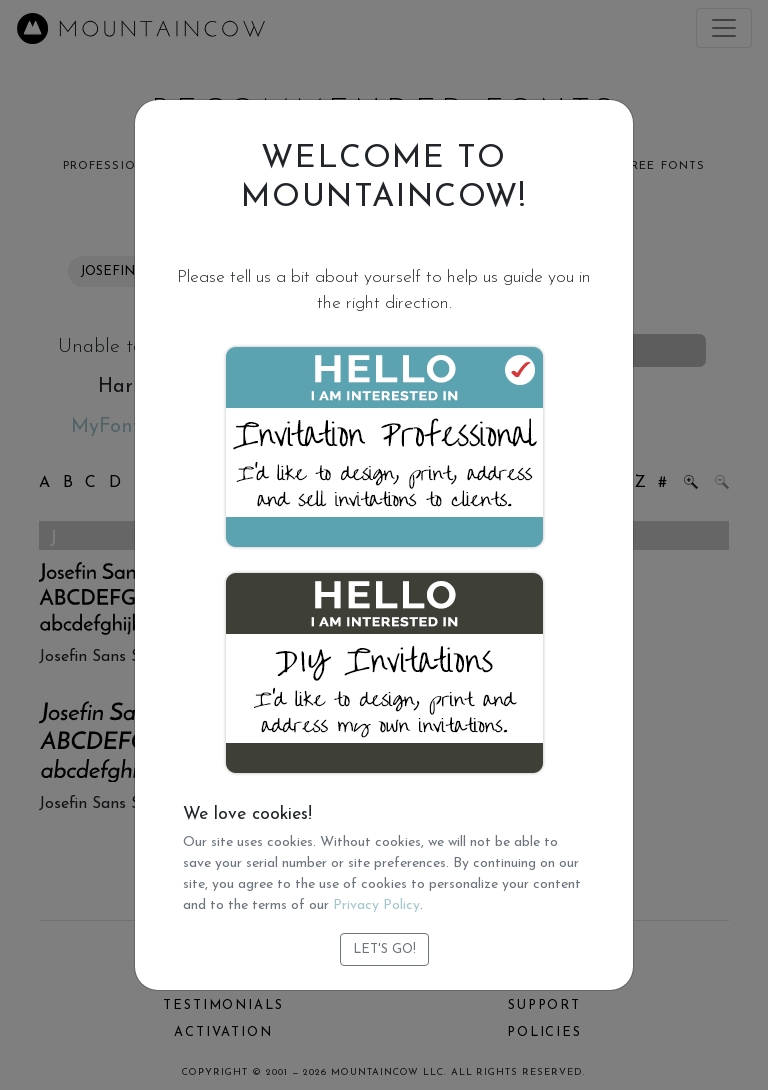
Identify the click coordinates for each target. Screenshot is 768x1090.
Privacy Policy (376, 905)
